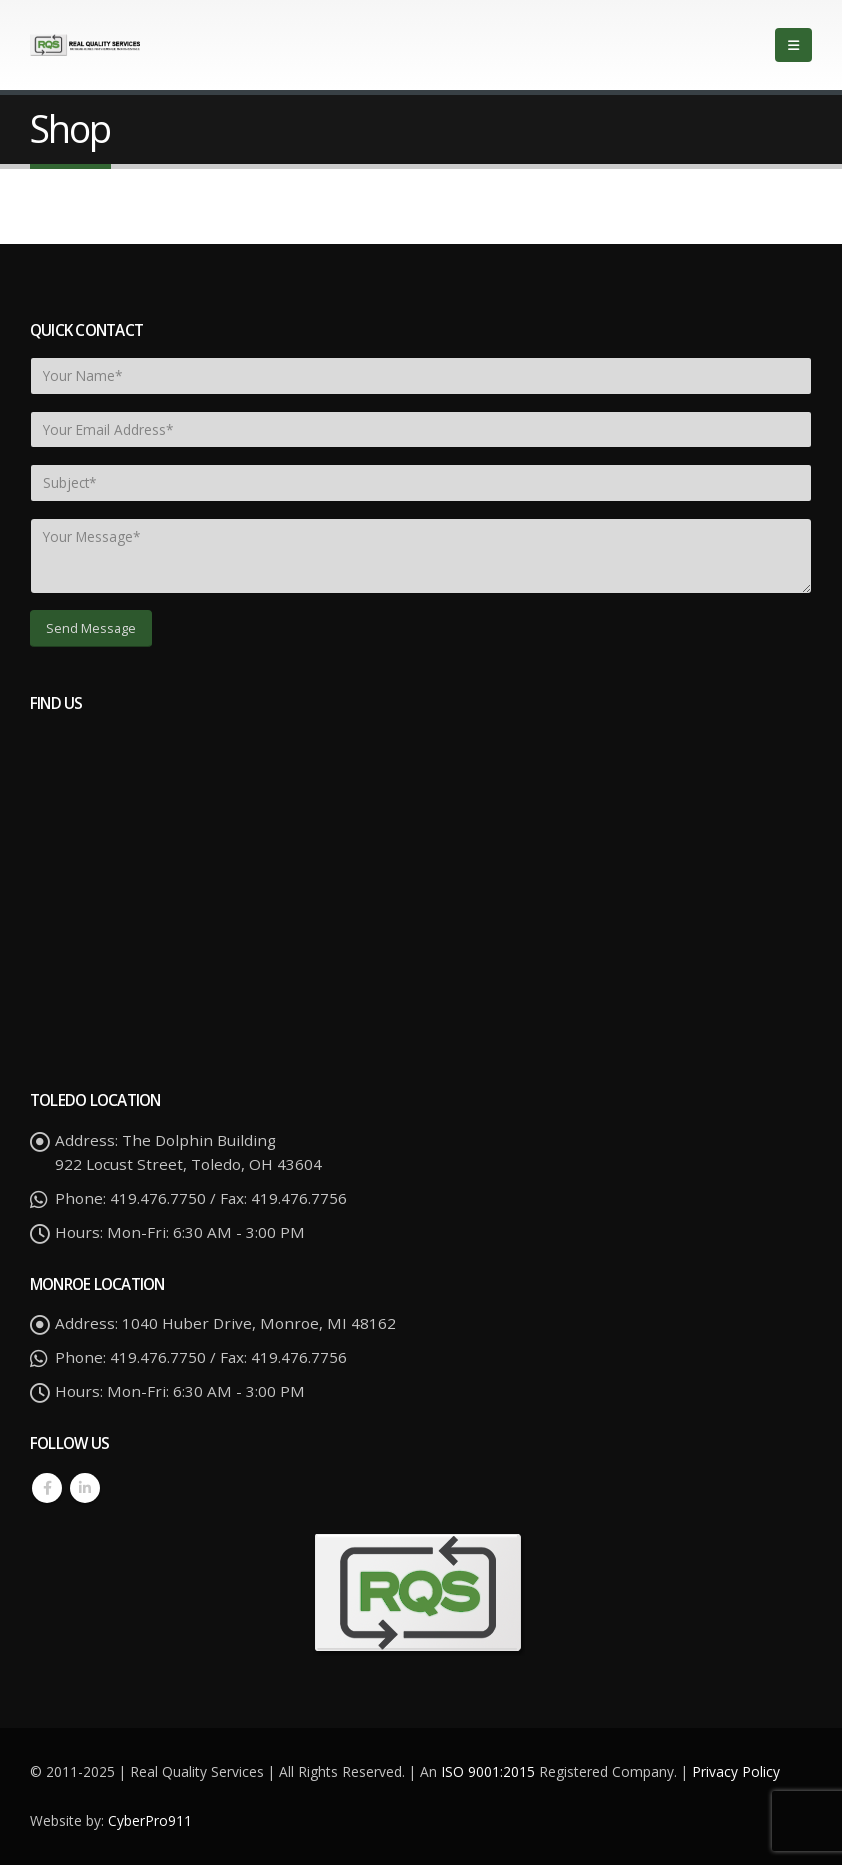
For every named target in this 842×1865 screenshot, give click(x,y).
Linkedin (85, 1488)
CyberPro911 (150, 1820)
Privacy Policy (736, 1771)
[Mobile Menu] (793, 45)
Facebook (47, 1488)
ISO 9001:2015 (490, 1771)
